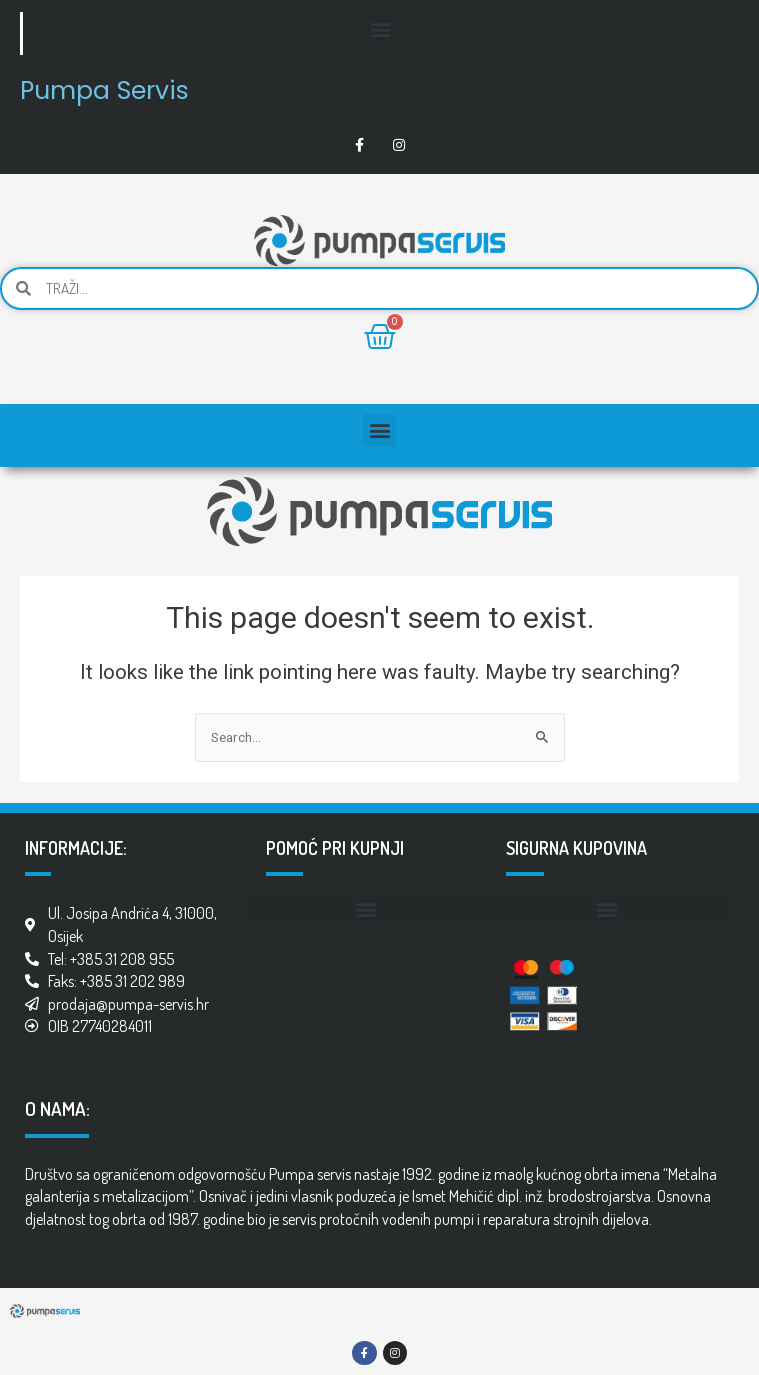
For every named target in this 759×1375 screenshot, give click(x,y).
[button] (381, 28)
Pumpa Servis (104, 90)
